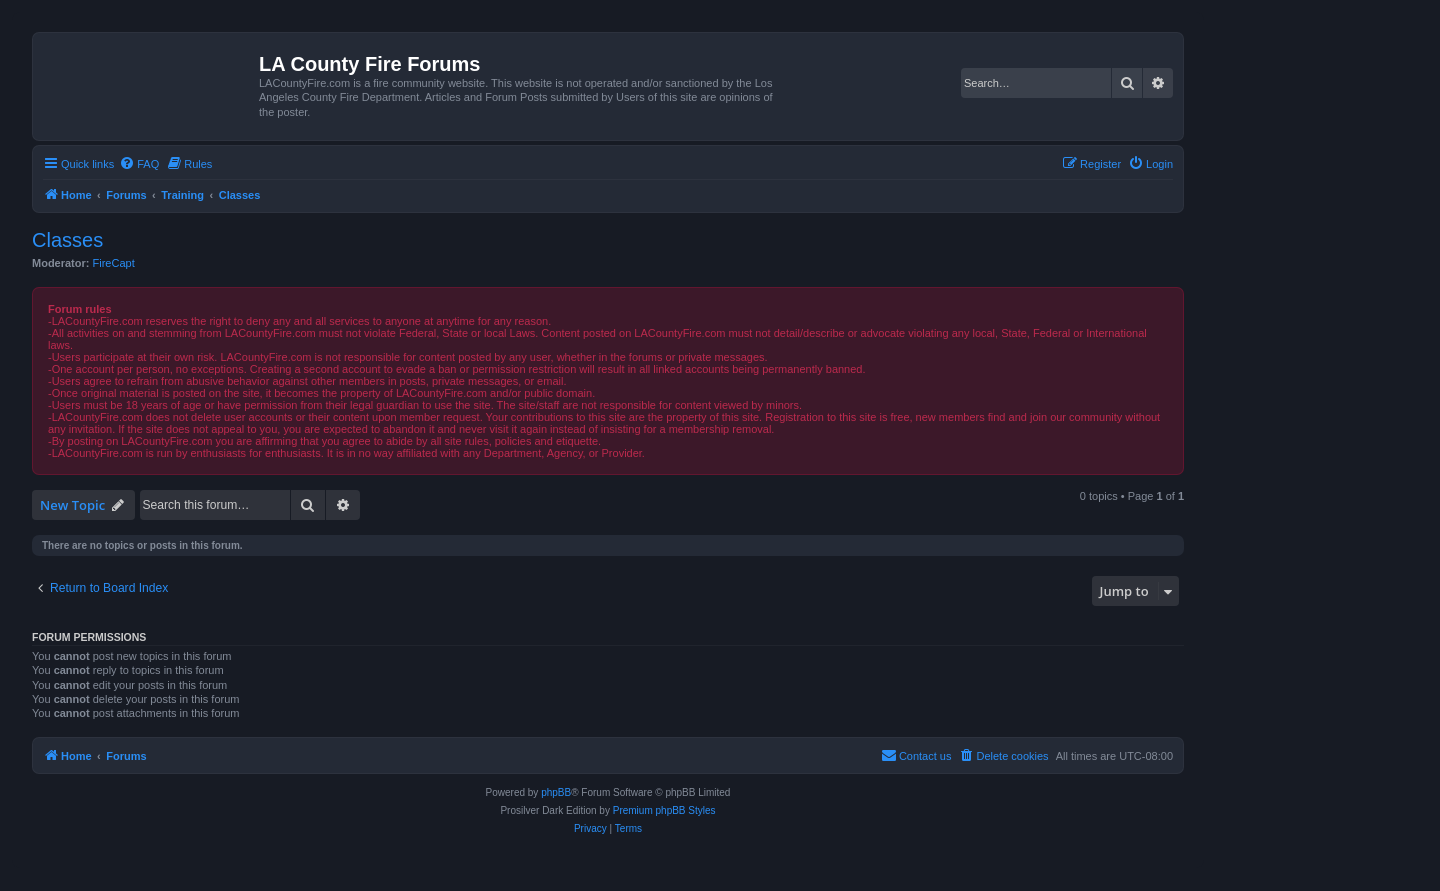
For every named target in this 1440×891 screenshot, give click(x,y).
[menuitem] (139, 164)
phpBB (556, 792)
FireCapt (114, 263)
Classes (67, 240)
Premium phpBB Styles (664, 810)
